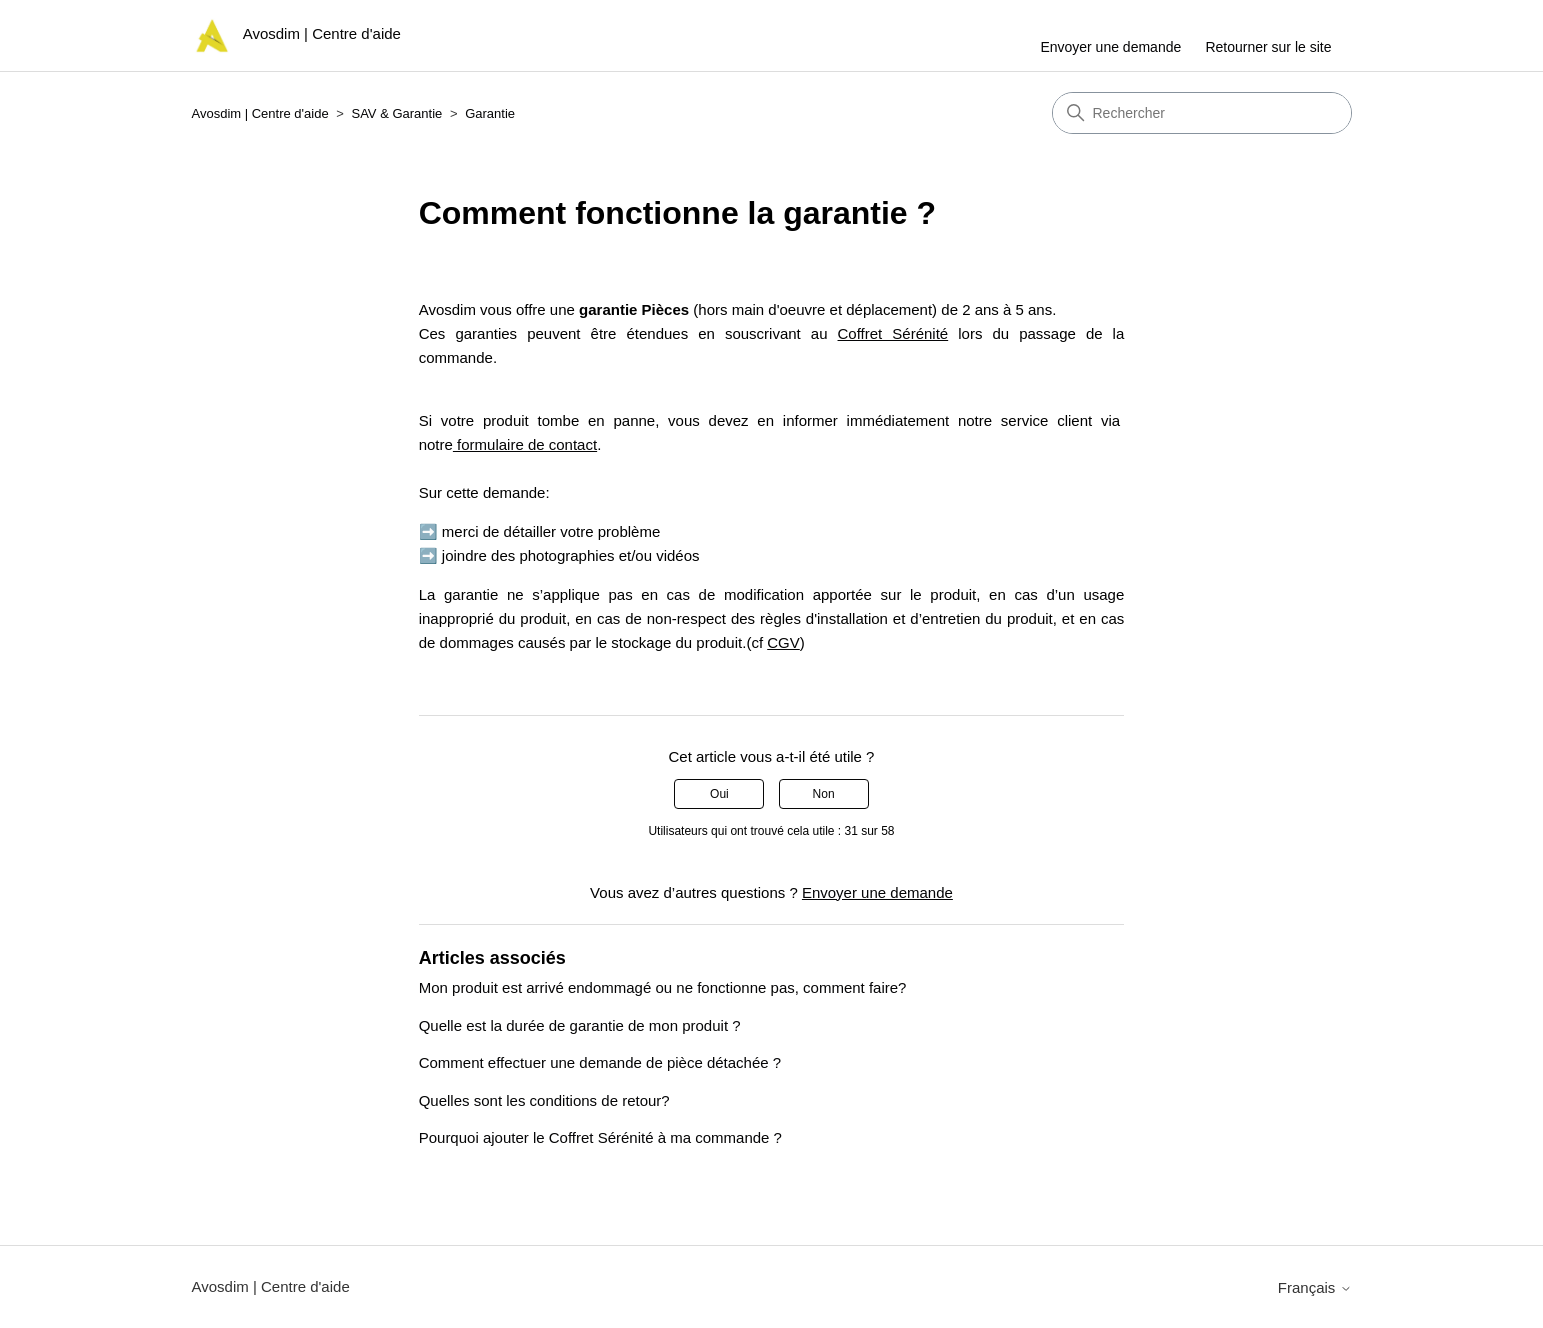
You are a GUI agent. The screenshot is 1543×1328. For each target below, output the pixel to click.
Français (1315, 1287)
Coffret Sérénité (893, 333)
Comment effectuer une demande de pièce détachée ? (600, 1062)
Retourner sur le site (1268, 47)
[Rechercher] (1202, 113)
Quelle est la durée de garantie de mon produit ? (580, 1025)
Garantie (490, 113)
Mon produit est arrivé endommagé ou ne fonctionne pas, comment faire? (663, 987)
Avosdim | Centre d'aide (260, 113)
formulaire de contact (525, 444)
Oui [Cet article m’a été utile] (719, 794)
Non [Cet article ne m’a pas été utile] (824, 794)
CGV (783, 642)
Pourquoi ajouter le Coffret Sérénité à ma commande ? (600, 1137)
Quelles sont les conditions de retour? (544, 1100)
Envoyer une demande (1110, 47)
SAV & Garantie (396, 113)
